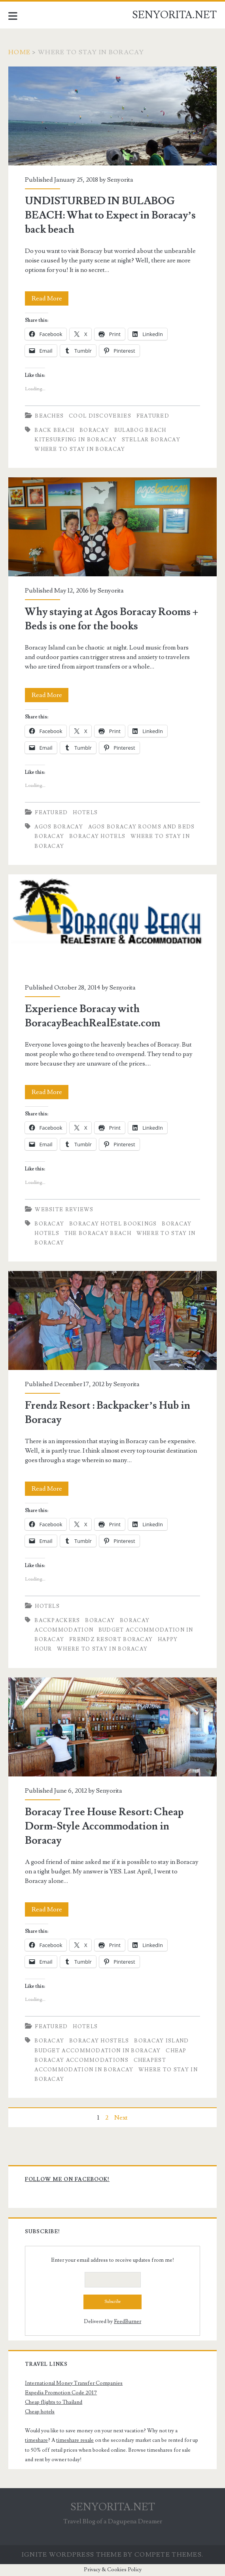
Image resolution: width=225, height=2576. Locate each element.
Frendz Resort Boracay (111, 1639)
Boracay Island (161, 2041)
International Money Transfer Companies (74, 2383)
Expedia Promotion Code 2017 (61, 2393)
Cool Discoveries (100, 416)
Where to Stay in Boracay (79, 449)
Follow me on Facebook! (67, 2179)
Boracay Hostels (99, 2041)
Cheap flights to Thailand (53, 2402)
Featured (152, 416)
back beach (54, 430)
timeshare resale (75, 2440)
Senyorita (120, 180)
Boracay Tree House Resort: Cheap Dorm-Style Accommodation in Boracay (112, 1726)
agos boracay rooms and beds (141, 827)
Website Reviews (64, 1209)
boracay (94, 430)
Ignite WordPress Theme (72, 2555)
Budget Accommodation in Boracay (97, 2051)
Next (121, 2118)
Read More (50, 298)
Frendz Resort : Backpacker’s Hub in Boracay (112, 1320)
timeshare (36, 2440)
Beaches (49, 416)
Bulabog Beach (140, 430)
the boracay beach (97, 1233)
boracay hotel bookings (113, 1224)
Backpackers (57, 1620)
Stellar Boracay (151, 440)
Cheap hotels (40, 2412)
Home (19, 52)
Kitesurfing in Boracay (75, 440)
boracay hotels (97, 836)
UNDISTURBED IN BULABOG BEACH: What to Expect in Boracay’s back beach (112, 115)
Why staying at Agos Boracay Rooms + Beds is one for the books (112, 526)
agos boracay (58, 827)
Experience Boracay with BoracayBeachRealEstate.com (112, 923)
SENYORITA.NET (174, 15)
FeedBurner (127, 2321)
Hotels (85, 812)
